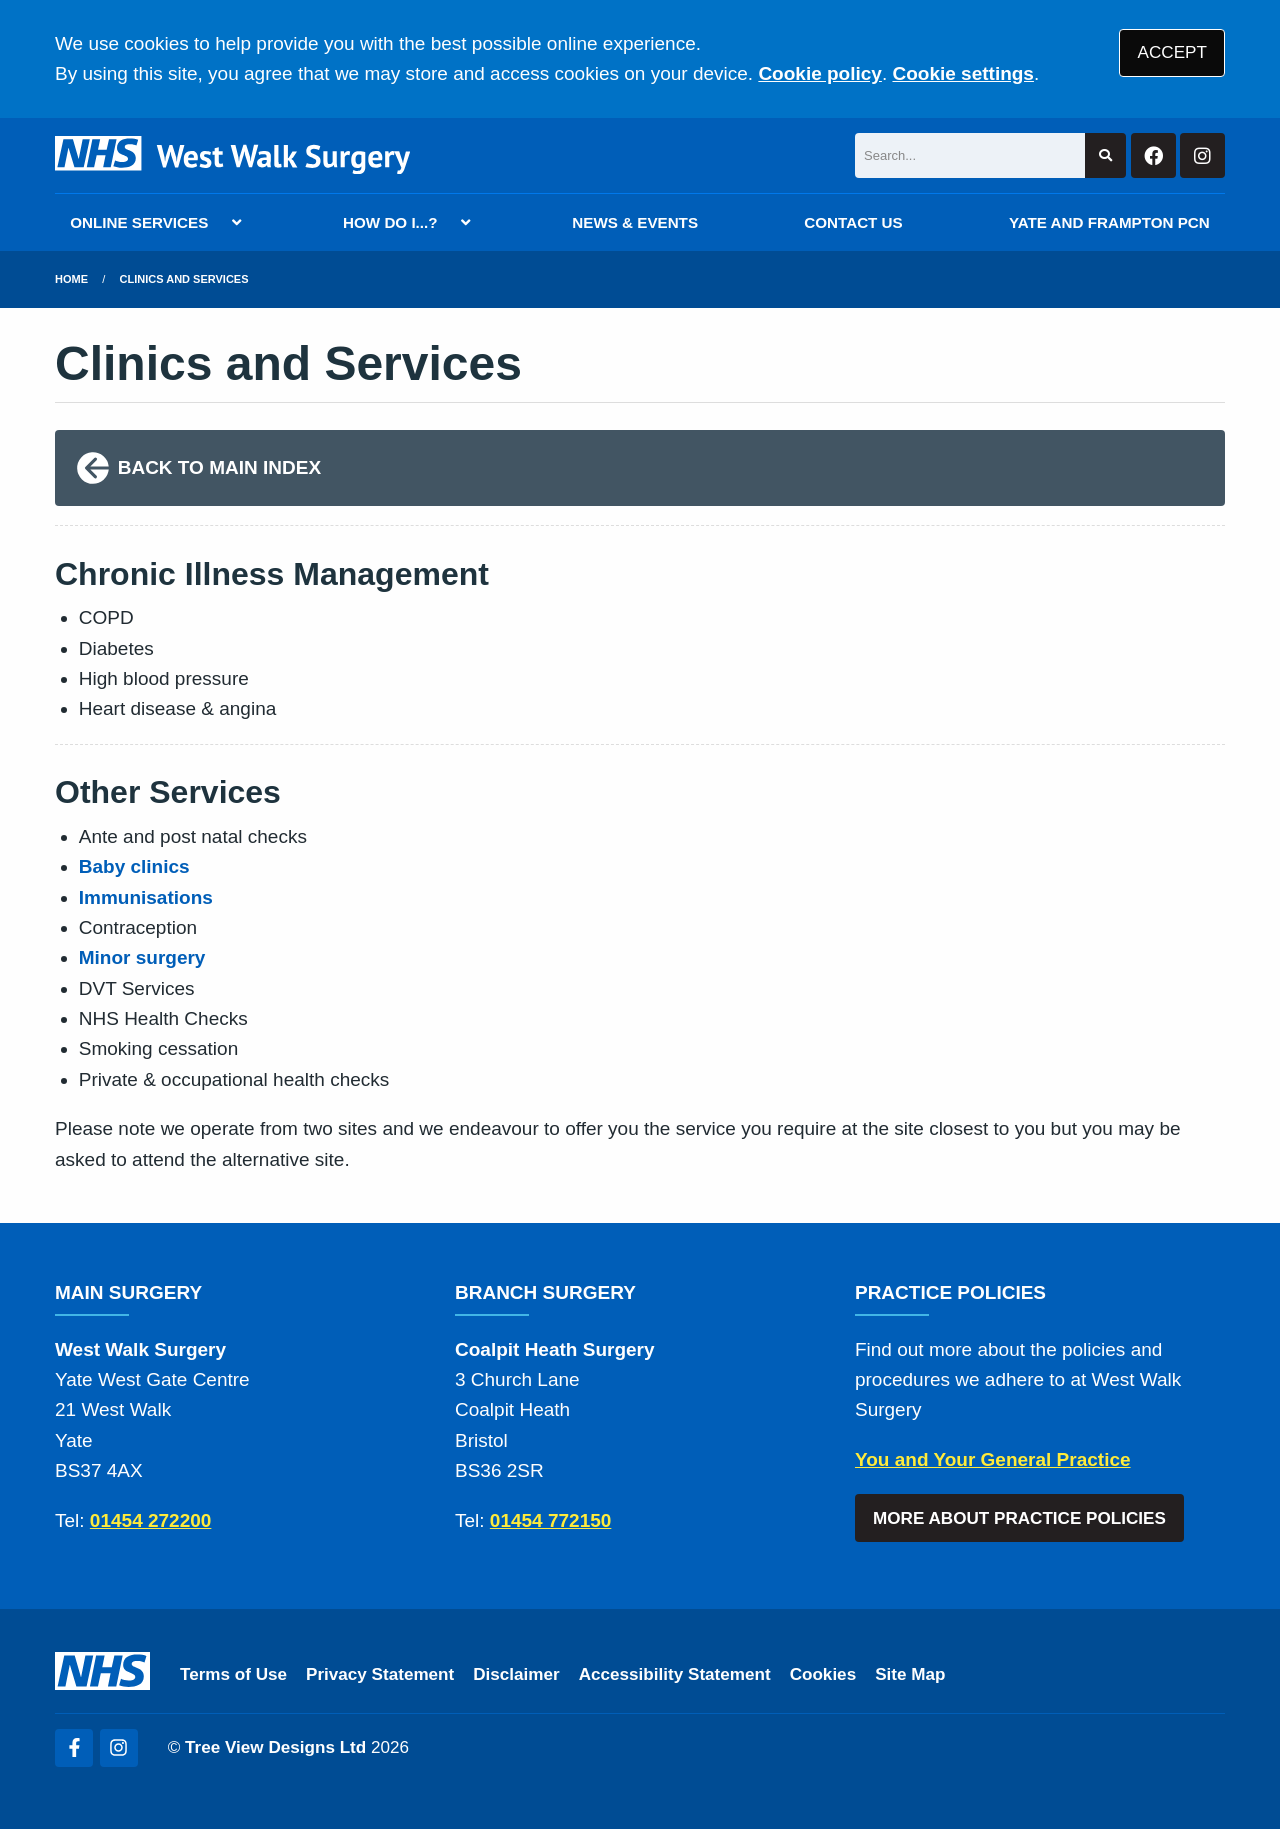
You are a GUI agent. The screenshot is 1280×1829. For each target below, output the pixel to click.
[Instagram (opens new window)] (119, 1748)
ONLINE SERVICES (139, 222)
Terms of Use (233, 1674)
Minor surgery (142, 957)
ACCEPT (1172, 52)
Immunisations (146, 897)
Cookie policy (820, 73)
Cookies (823, 1674)
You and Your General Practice (993, 1459)
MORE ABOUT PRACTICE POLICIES (1019, 1518)
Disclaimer (516, 1674)
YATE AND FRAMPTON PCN (1109, 222)
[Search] (970, 155)
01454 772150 (551, 1520)
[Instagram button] (1202, 155)
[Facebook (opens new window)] (74, 1748)
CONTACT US (853, 222)
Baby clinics (134, 866)
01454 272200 (151, 1520)
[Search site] (1105, 155)
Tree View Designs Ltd (275, 1747)
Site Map (910, 1674)
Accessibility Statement (675, 1674)
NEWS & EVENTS (635, 222)
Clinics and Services (184, 279)
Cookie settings (962, 73)
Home (71, 279)
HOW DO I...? (390, 222)
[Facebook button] (1153, 155)
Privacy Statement (380, 1674)
